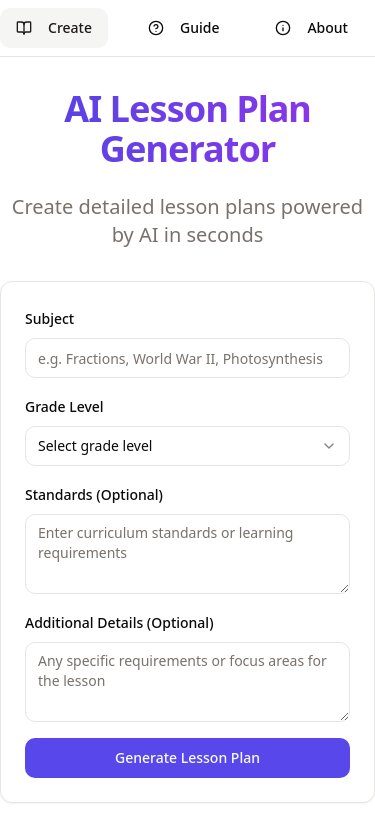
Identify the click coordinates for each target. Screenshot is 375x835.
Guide (183, 27)
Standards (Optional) (94, 494)
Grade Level (64, 406)
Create (54, 27)
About (311, 27)
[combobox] (187, 446)
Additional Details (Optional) (119, 622)
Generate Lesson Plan (187, 757)
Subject (49, 318)
